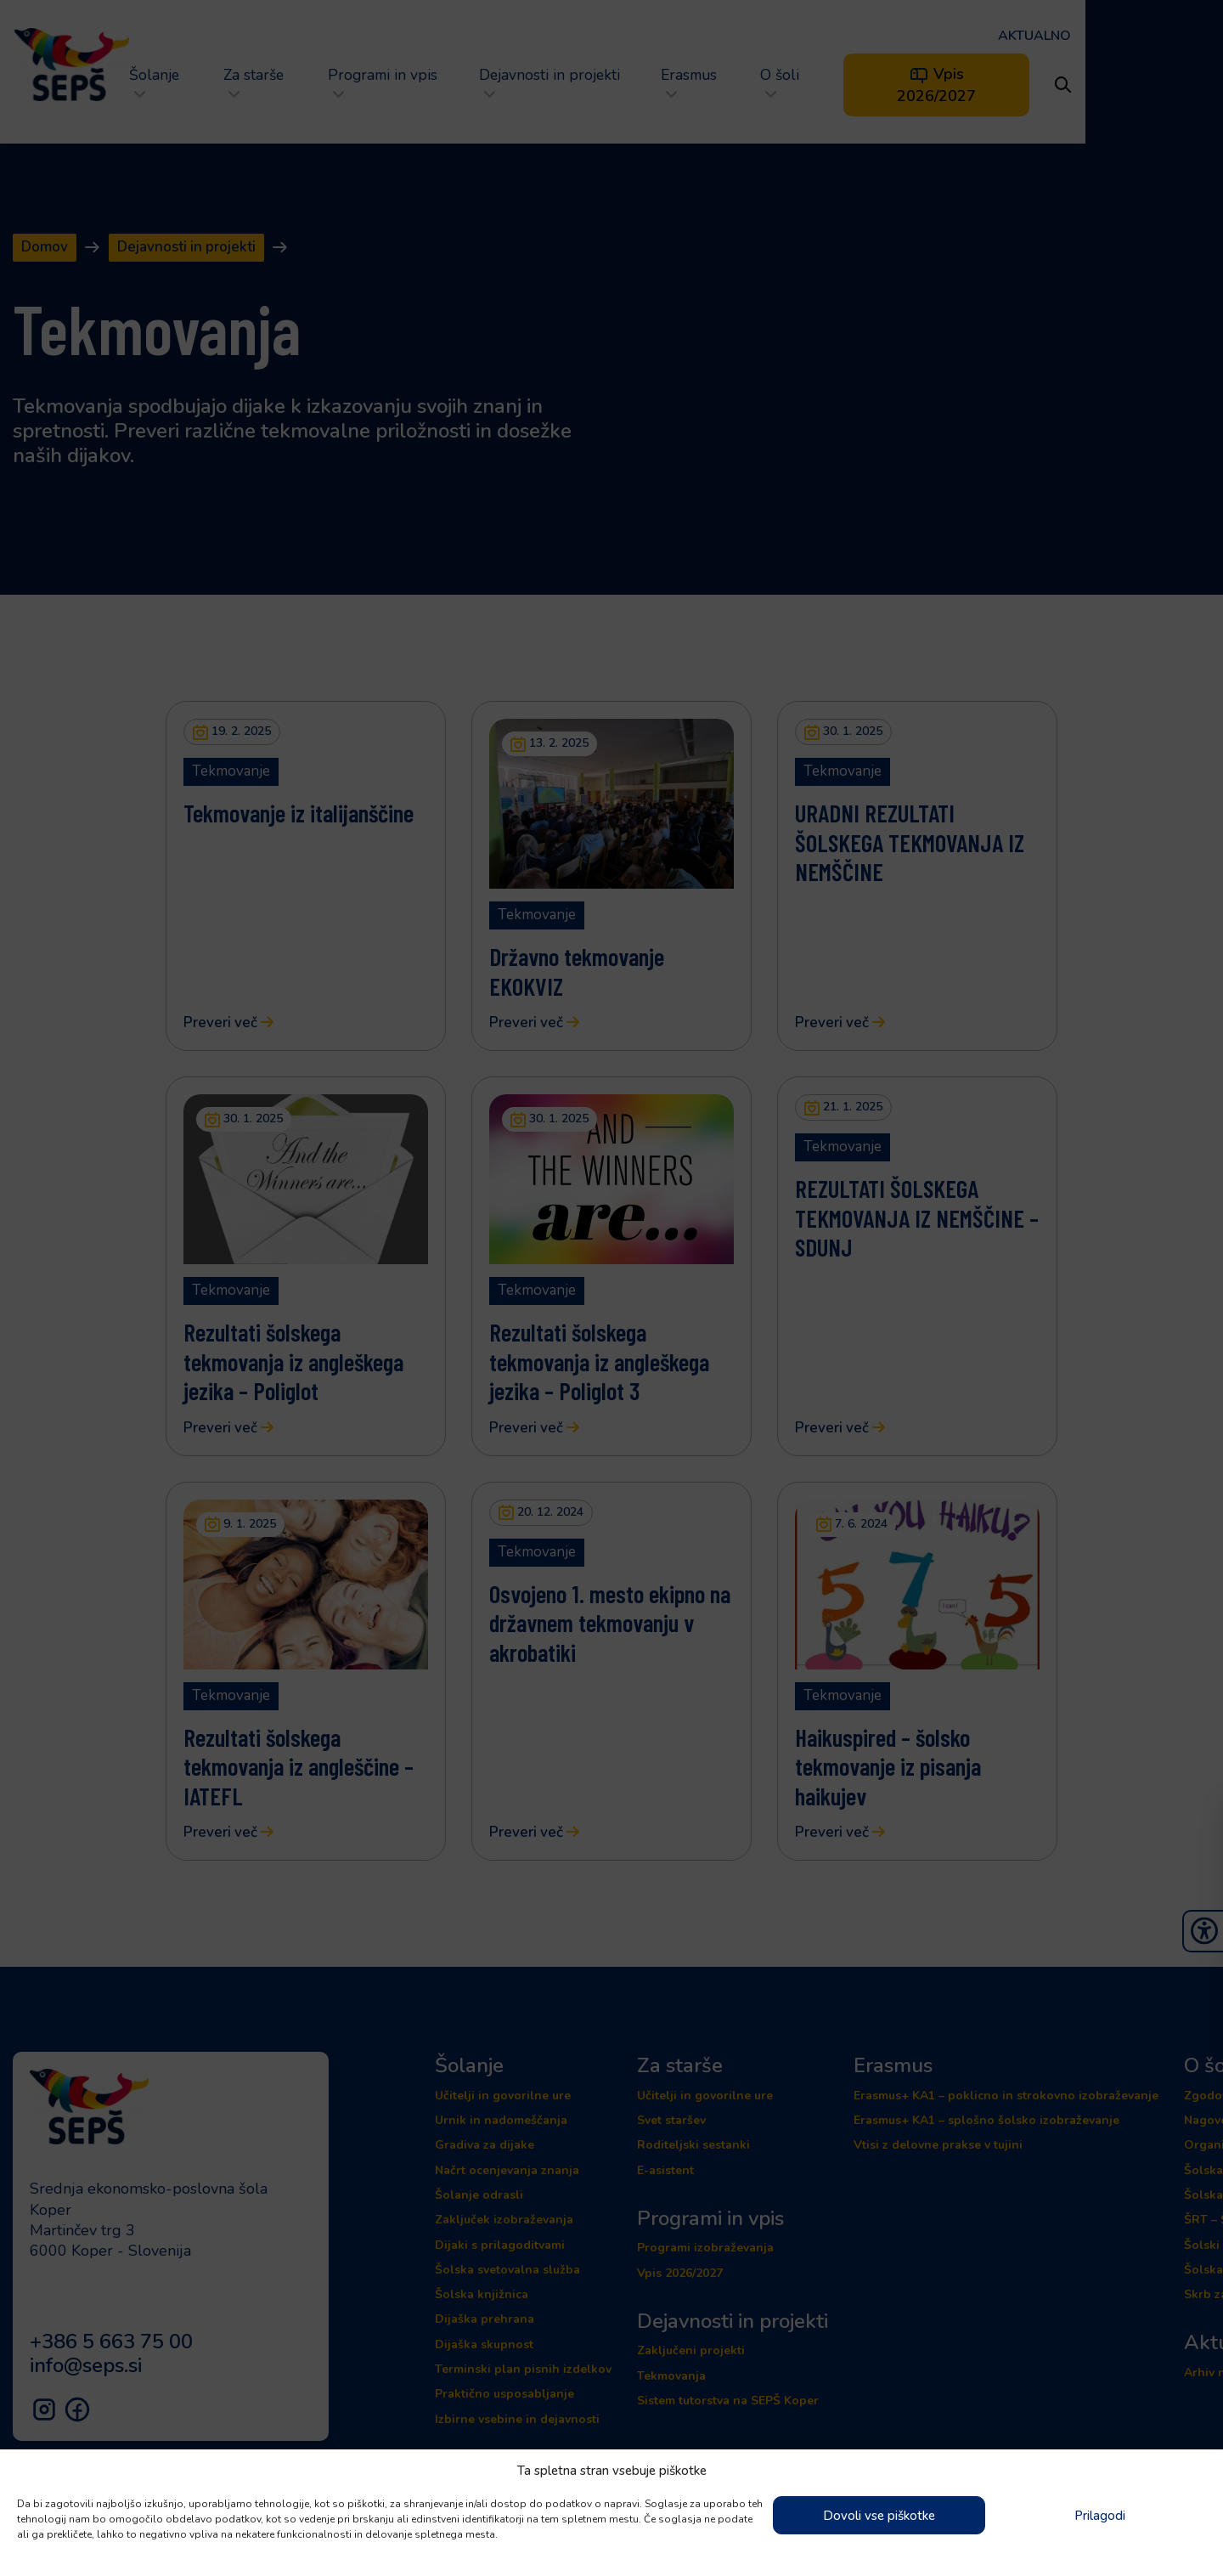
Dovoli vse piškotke (879, 2515)
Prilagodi (1099, 2515)
